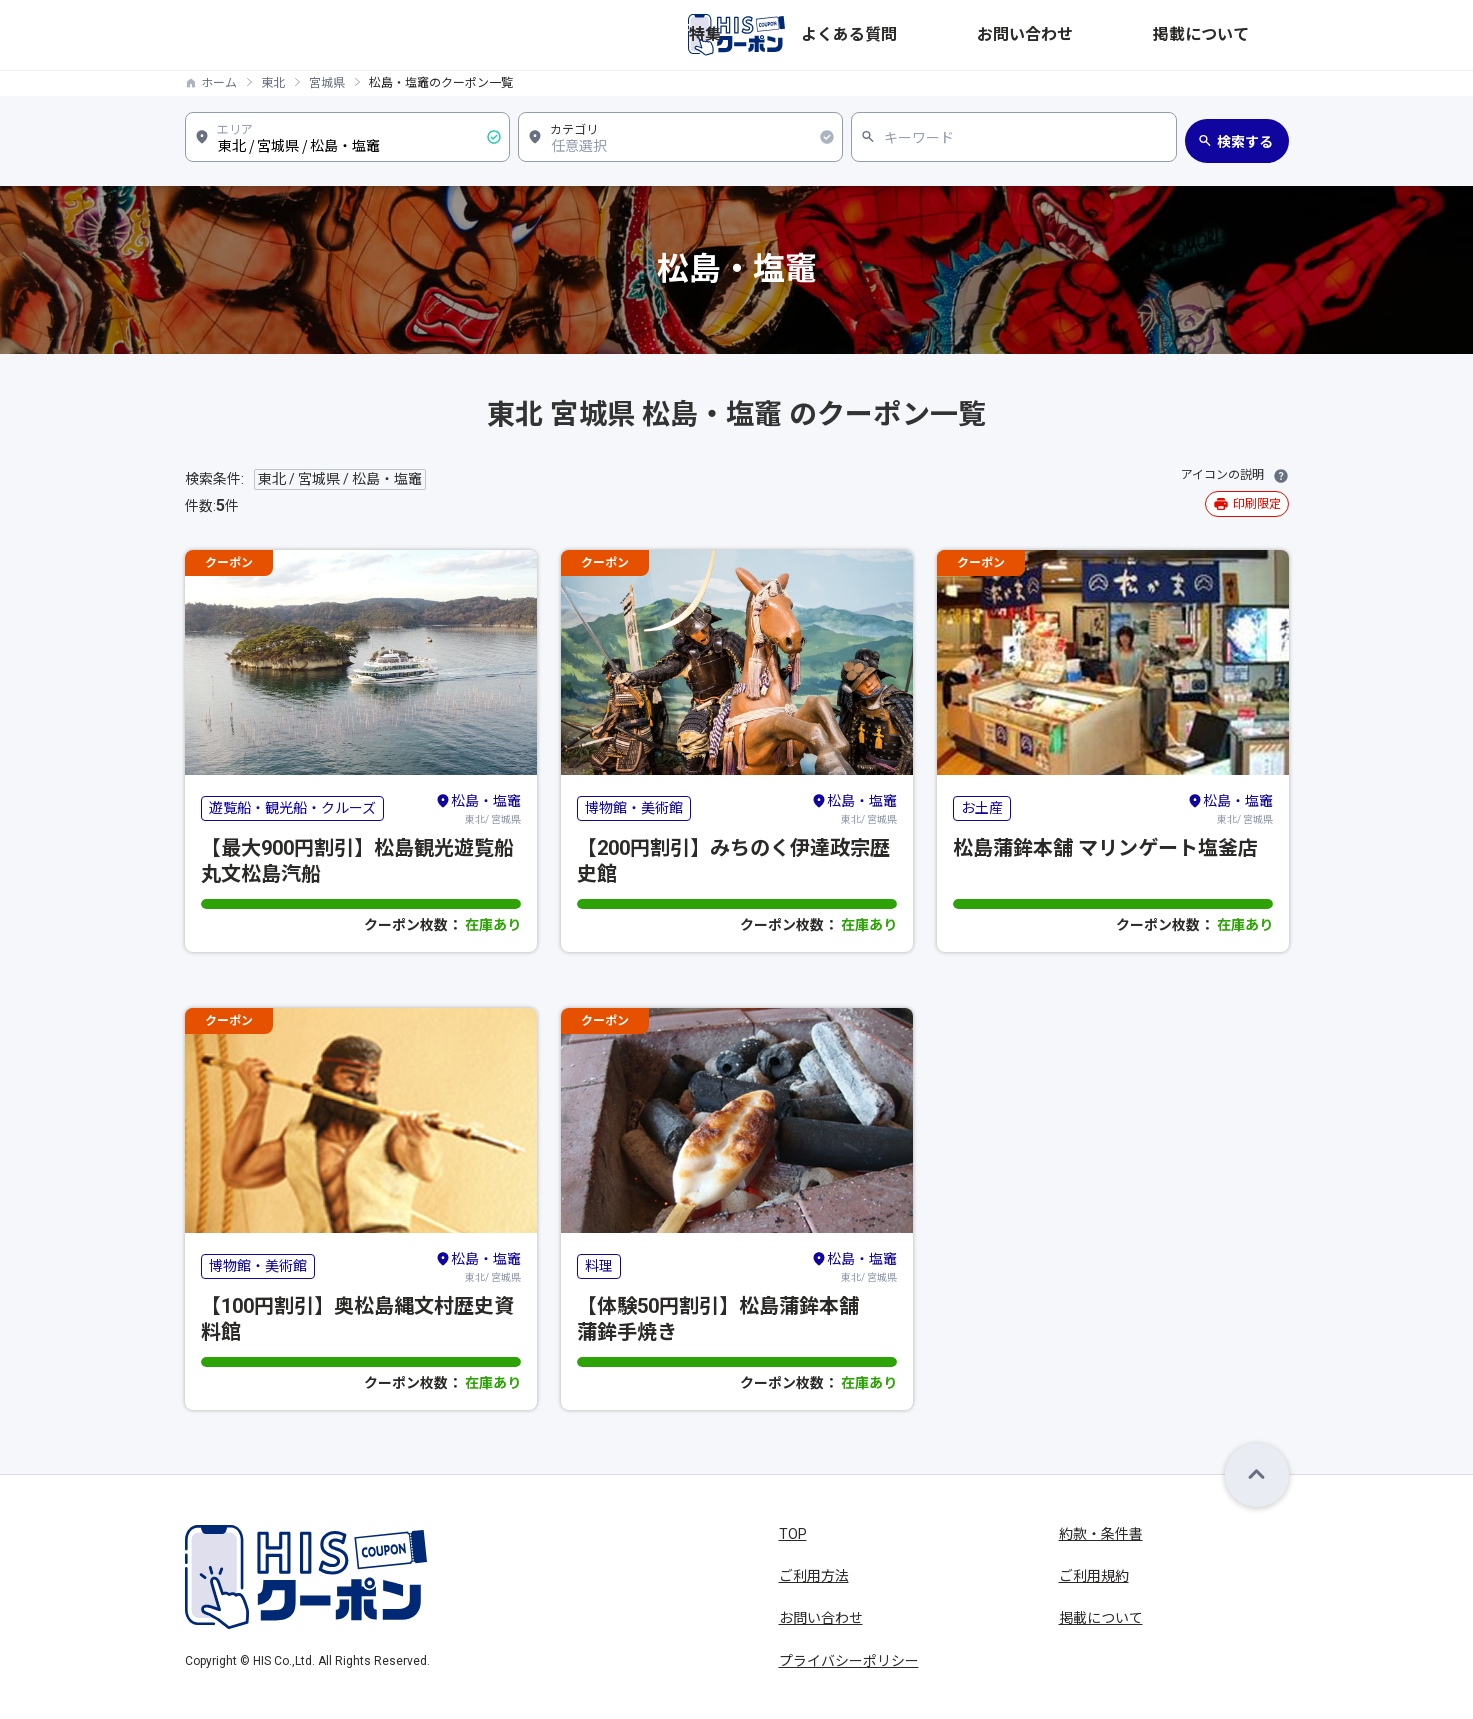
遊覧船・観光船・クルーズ (292, 808)
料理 (599, 1266)
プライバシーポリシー (849, 1661)
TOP (793, 1534)
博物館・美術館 (634, 808)
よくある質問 (1031, 35)
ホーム (219, 83)
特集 (951, 35)
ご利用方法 (814, 1576)
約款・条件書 (1101, 1534)
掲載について (1247, 35)
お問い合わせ (1139, 35)
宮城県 (327, 83)
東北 (273, 83)
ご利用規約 (1094, 1576)
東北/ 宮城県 (478, 808)
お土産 (982, 808)
